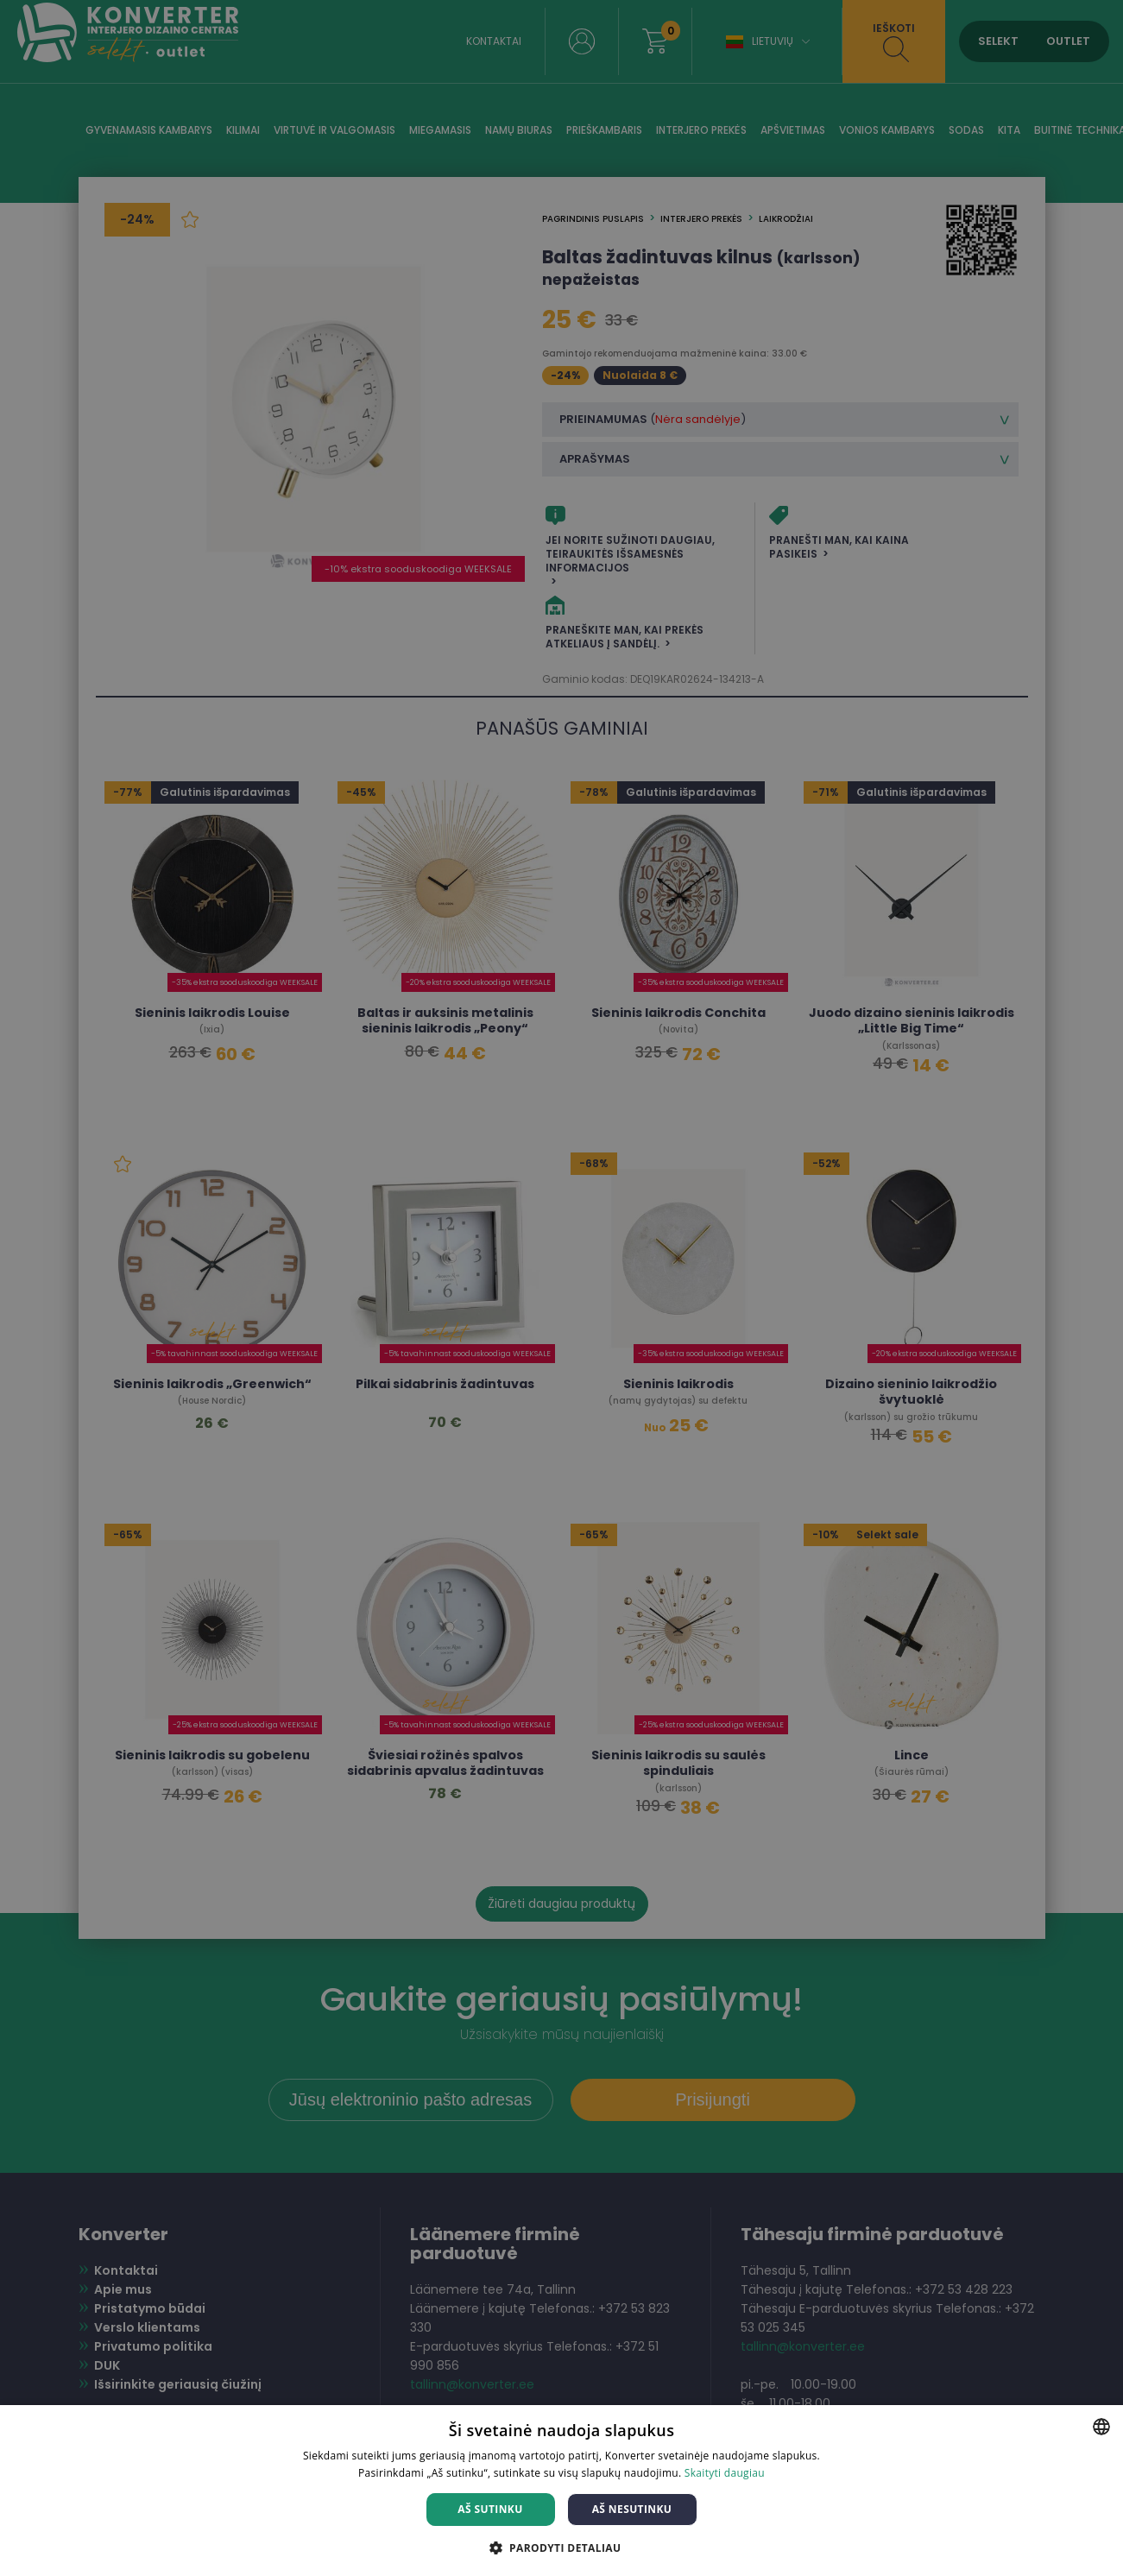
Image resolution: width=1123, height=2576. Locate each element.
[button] (561, 2547)
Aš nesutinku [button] (632, 2509)
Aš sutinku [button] (489, 2509)
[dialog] (561, 1288)
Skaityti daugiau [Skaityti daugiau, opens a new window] (725, 2473)
